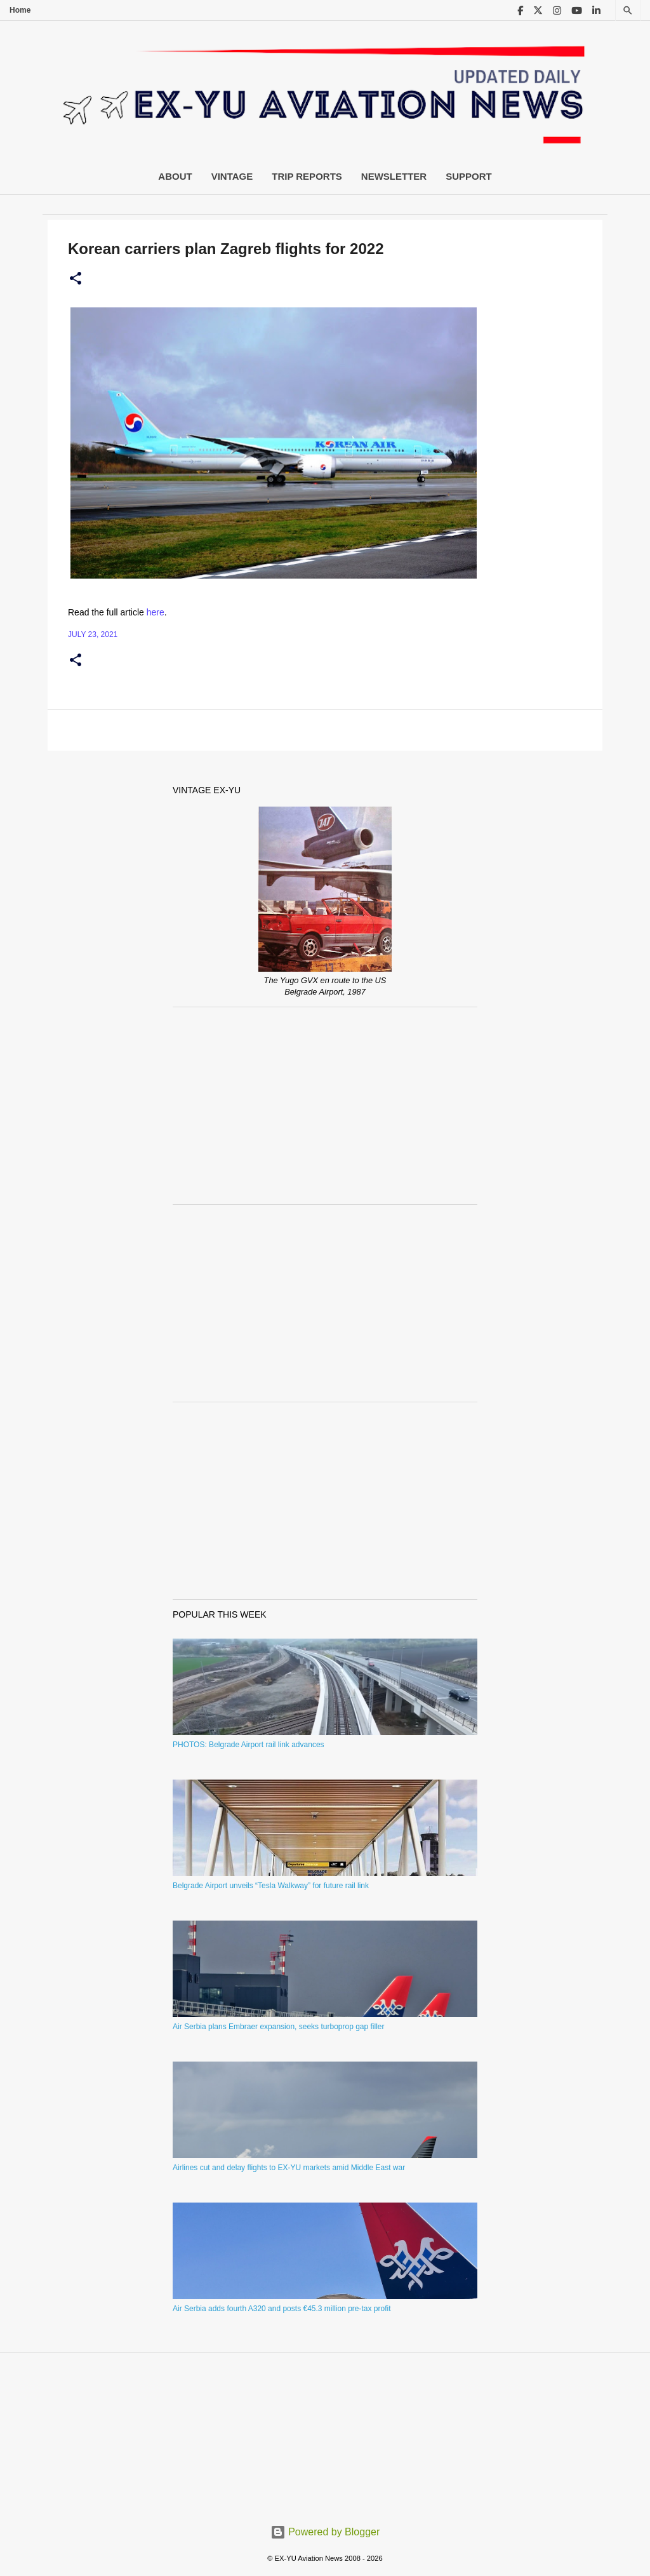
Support (469, 176)
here (155, 612)
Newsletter (394, 176)
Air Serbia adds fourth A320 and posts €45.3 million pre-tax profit (282, 2308)
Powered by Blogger (325, 2531)
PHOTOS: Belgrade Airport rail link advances (248, 1744)
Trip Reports (307, 176)
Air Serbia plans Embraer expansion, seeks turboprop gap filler (279, 2026)
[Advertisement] (325, 1106)
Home (20, 10)
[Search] (627, 10)
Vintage (232, 176)
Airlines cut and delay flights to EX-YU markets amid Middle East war (289, 2167)
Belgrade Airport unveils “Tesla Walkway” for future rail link (271, 1885)
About (175, 176)
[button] (75, 279)
